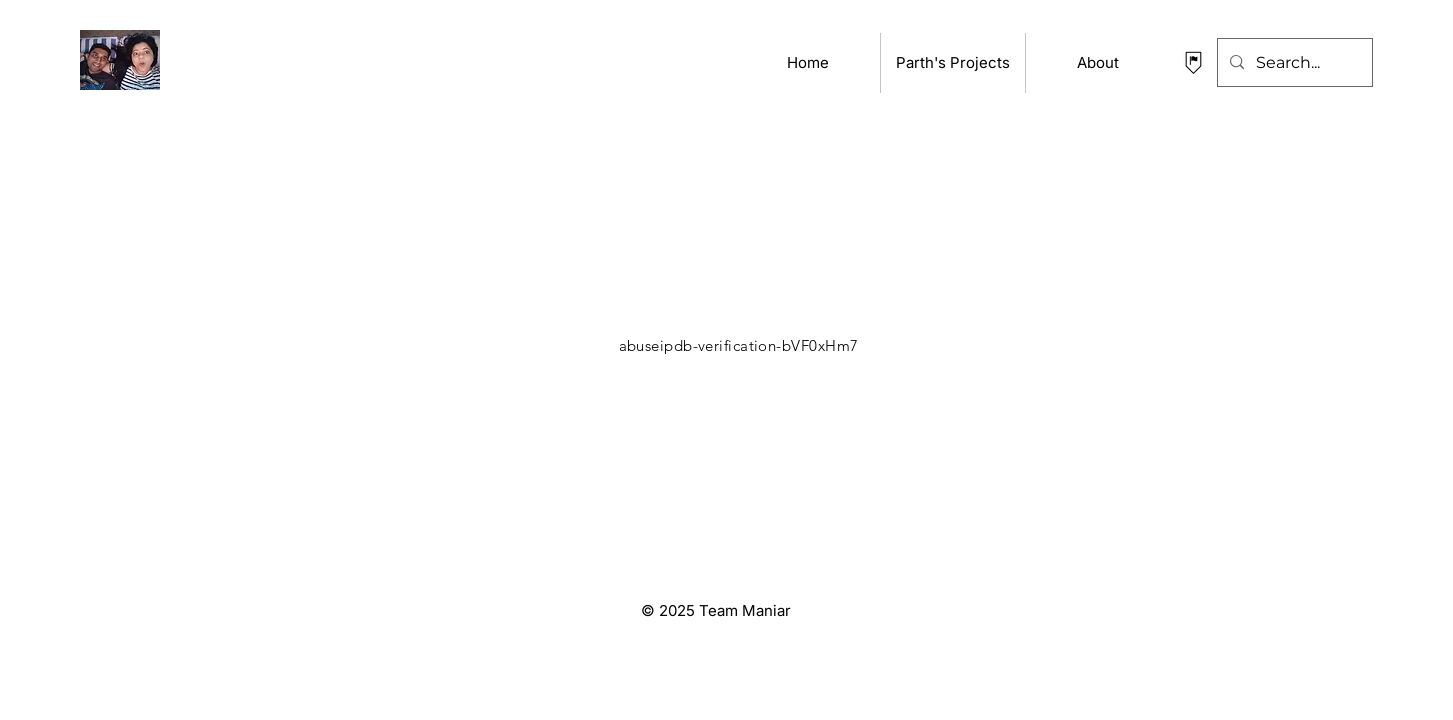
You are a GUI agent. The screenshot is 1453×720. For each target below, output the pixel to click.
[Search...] (1293, 62)
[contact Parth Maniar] (1193, 62)
